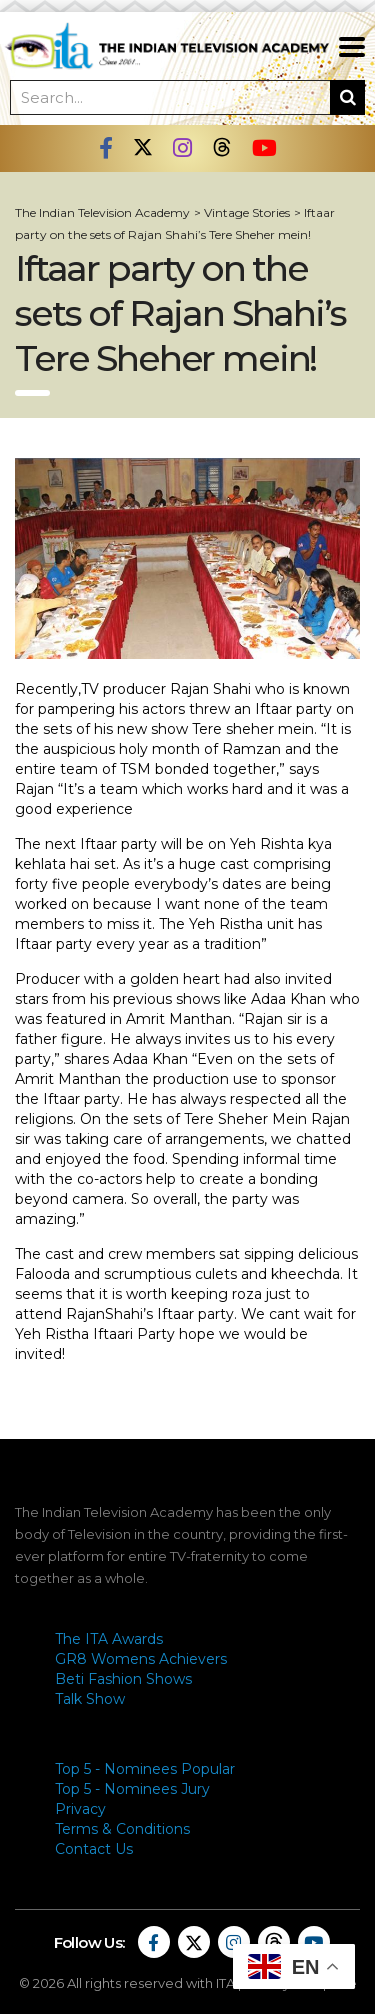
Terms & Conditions (122, 1829)
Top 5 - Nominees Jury (132, 1789)
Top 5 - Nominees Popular (145, 1769)
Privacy (80, 1809)
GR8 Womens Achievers (141, 1659)
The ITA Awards (109, 1639)
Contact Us (94, 1849)
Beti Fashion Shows (123, 1679)
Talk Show (90, 1699)
